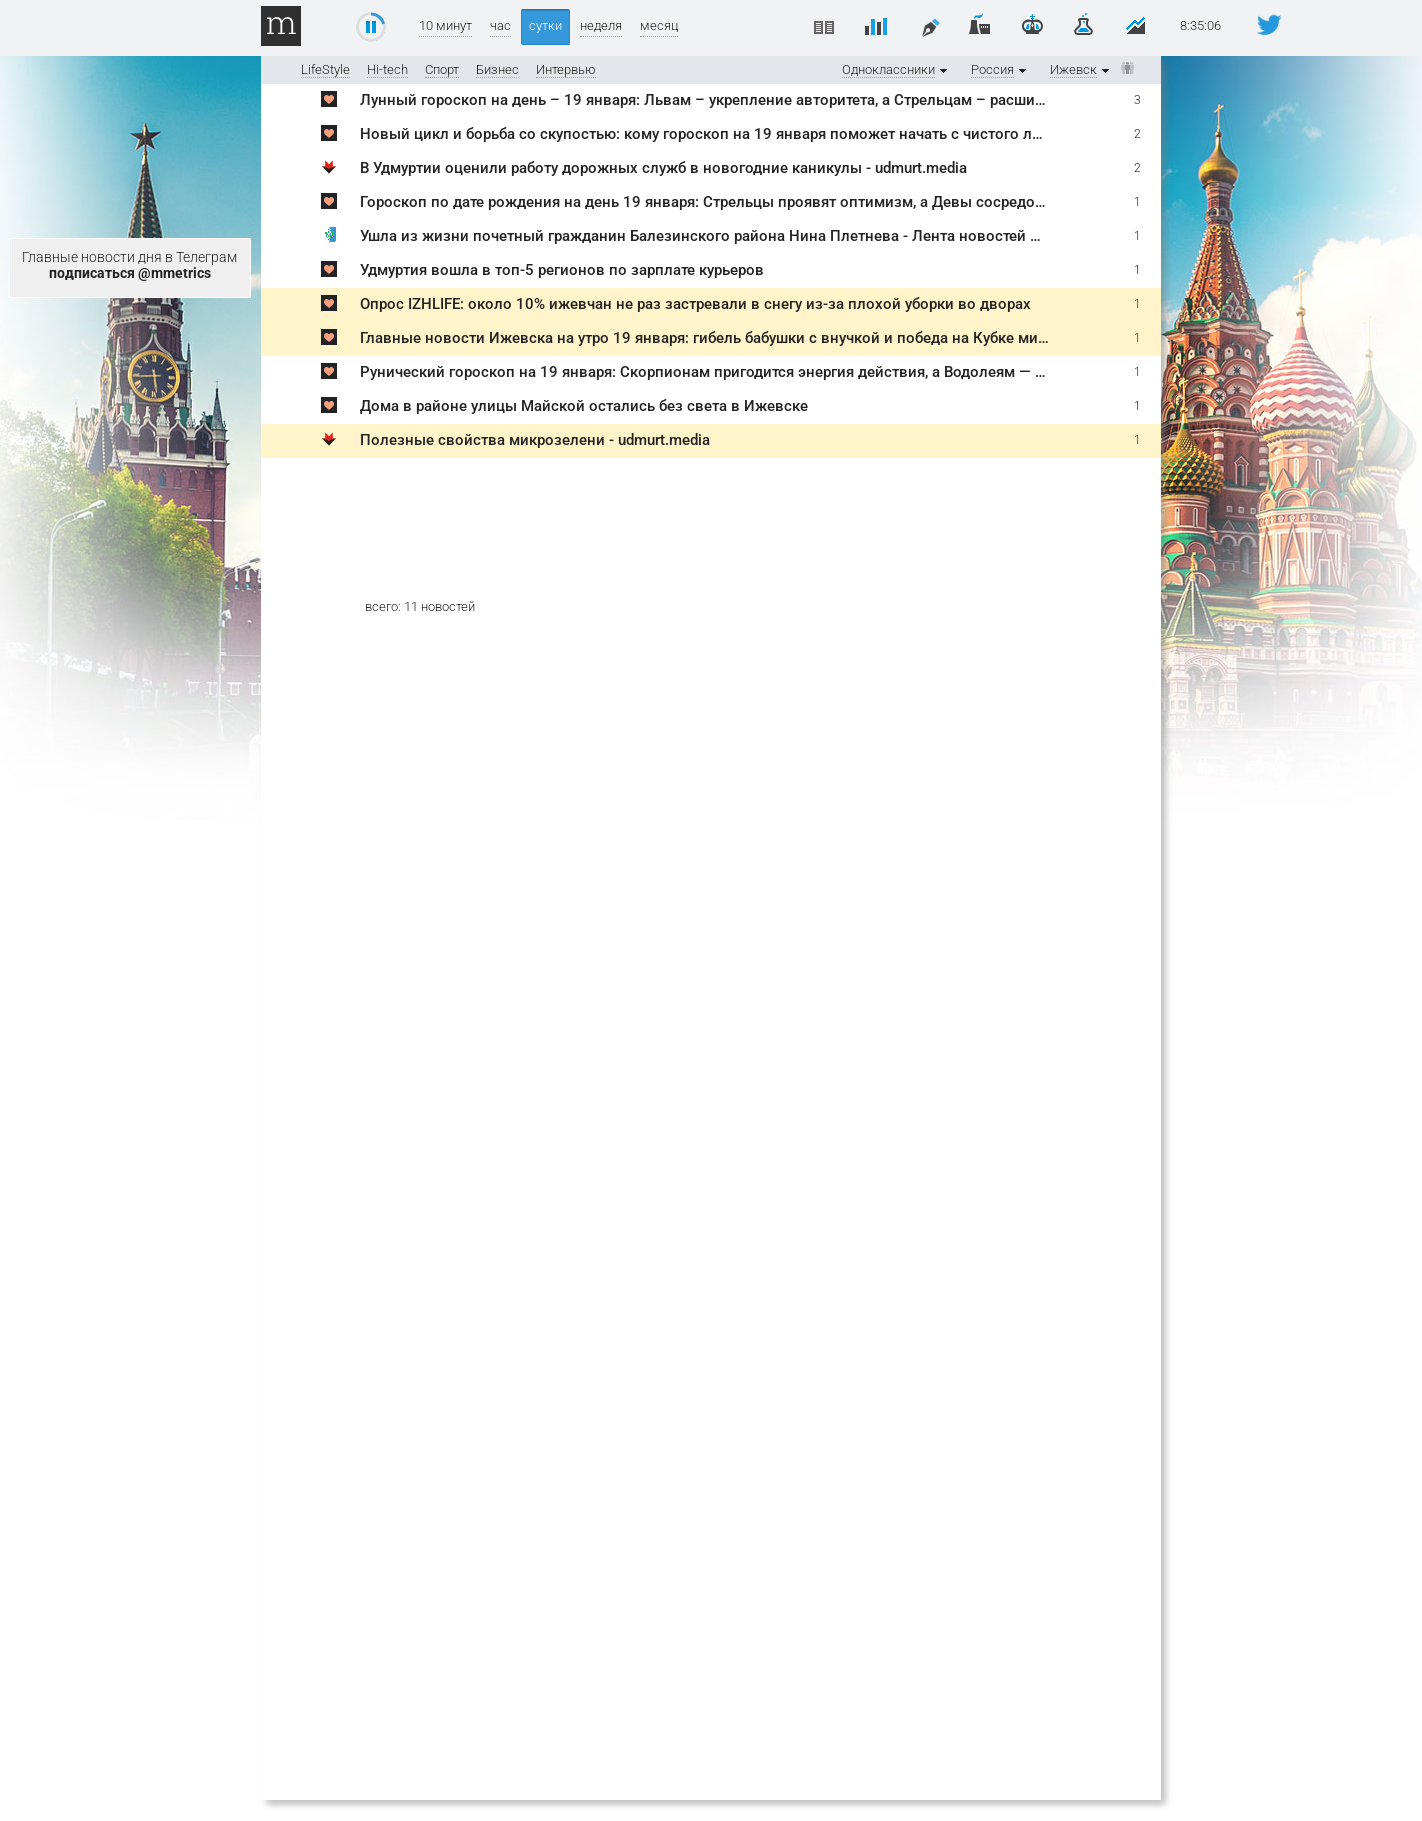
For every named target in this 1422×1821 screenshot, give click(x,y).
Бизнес (497, 69)
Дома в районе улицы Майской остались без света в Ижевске (584, 406)
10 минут (445, 25)
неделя (601, 25)
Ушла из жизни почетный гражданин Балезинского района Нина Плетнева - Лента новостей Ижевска (727, 236)
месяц (659, 25)
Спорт (442, 69)
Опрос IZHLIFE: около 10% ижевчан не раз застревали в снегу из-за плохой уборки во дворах (695, 304)
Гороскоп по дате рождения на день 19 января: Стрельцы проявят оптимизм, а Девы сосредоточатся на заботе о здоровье (803, 202)
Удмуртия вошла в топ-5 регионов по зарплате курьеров (562, 270)
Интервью (566, 69)
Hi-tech (387, 69)
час (500, 25)
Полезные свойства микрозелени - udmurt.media (535, 440)
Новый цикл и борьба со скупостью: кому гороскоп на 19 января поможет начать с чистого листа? (715, 134)
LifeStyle (325, 69)
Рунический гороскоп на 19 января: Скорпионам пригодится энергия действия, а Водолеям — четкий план (741, 372)
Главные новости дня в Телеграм (129, 265)
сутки (545, 25)
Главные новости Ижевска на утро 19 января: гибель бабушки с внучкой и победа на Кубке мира (707, 338)
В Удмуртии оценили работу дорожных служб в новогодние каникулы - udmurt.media (663, 168)
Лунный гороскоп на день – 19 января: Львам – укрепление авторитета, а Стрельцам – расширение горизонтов (762, 100)
